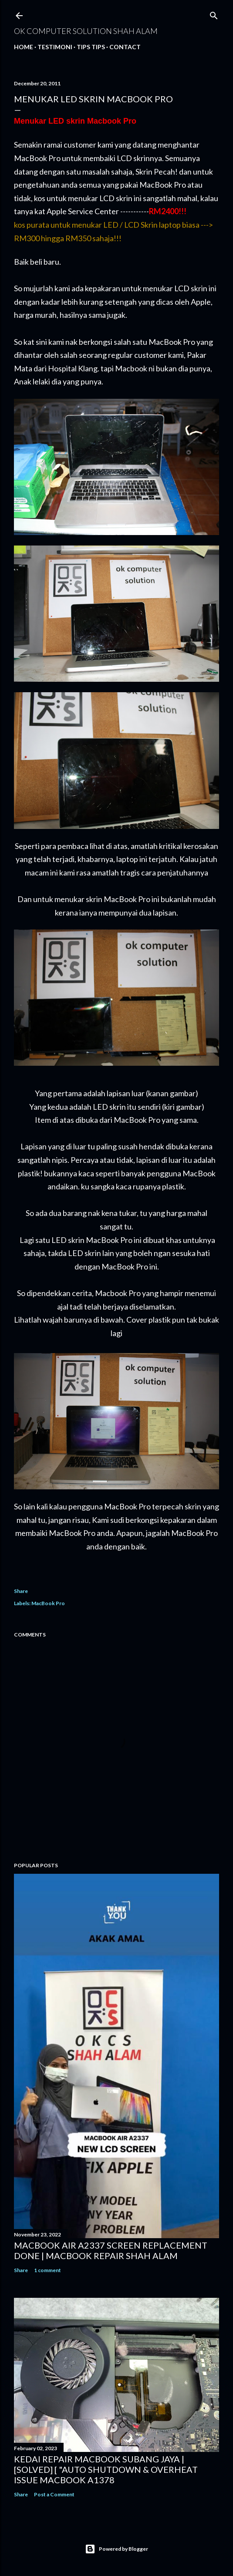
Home (23, 47)
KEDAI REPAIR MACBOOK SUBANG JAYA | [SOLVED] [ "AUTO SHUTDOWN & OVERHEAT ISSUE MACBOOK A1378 (106, 2469)
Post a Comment (54, 2494)
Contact (125, 47)
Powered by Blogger (116, 2549)
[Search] (214, 13)
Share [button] (21, 1591)
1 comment (47, 2270)
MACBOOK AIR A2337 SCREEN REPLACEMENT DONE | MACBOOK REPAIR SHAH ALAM (110, 2250)
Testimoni (54, 47)
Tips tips (91, 47)
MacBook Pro (48, 1603)
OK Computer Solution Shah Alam (86, 31)
